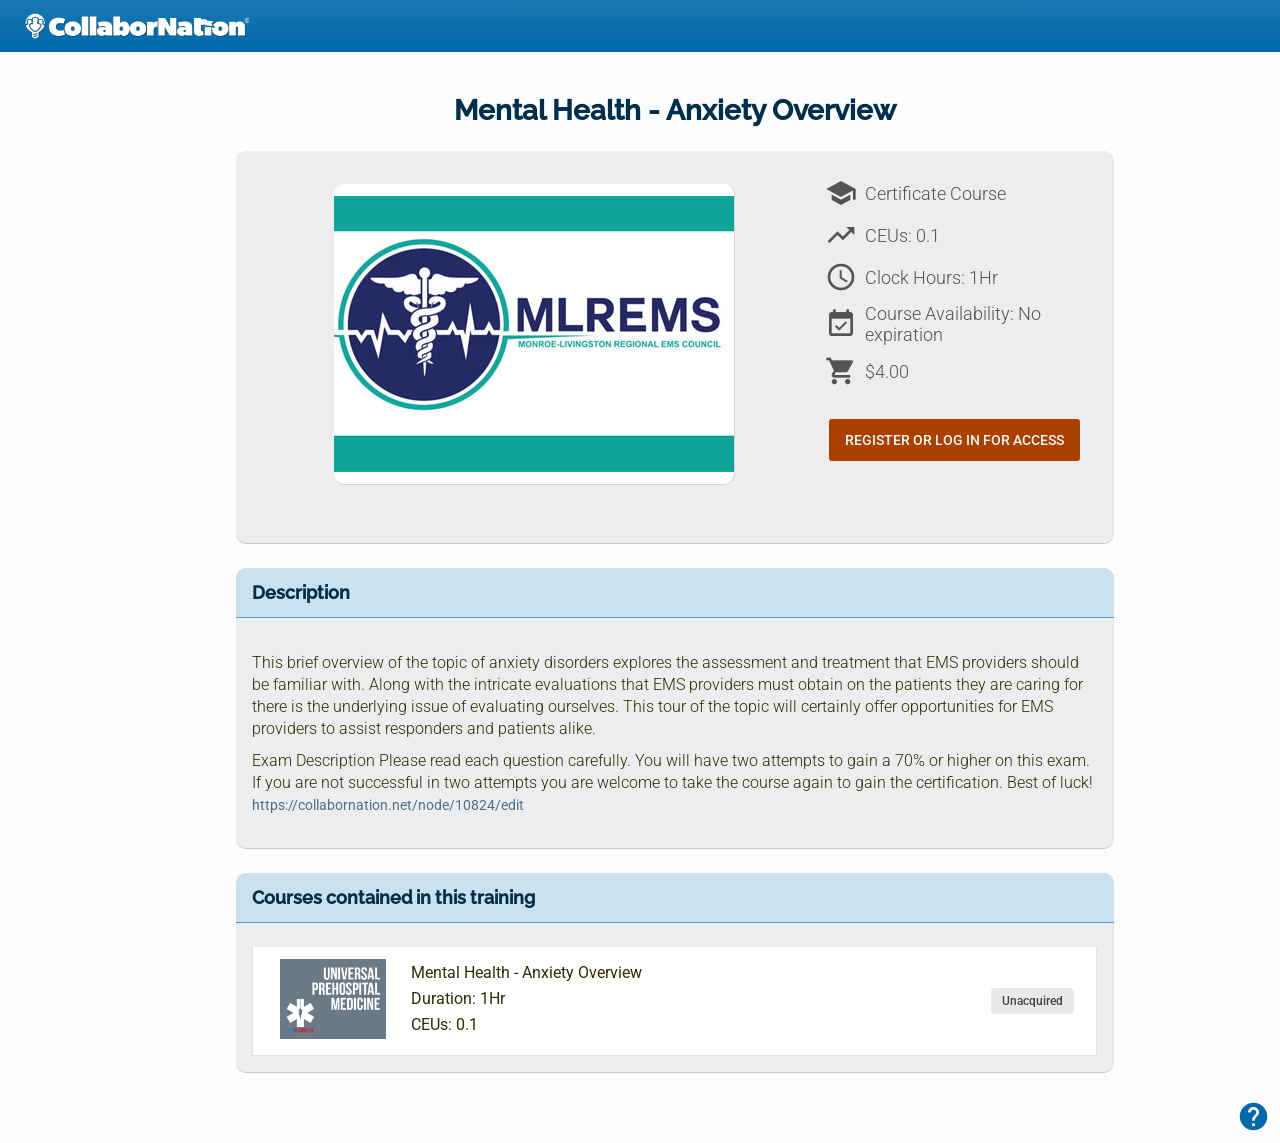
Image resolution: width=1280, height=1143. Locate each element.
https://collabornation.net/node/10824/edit (388, 805)
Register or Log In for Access (954, 440)
